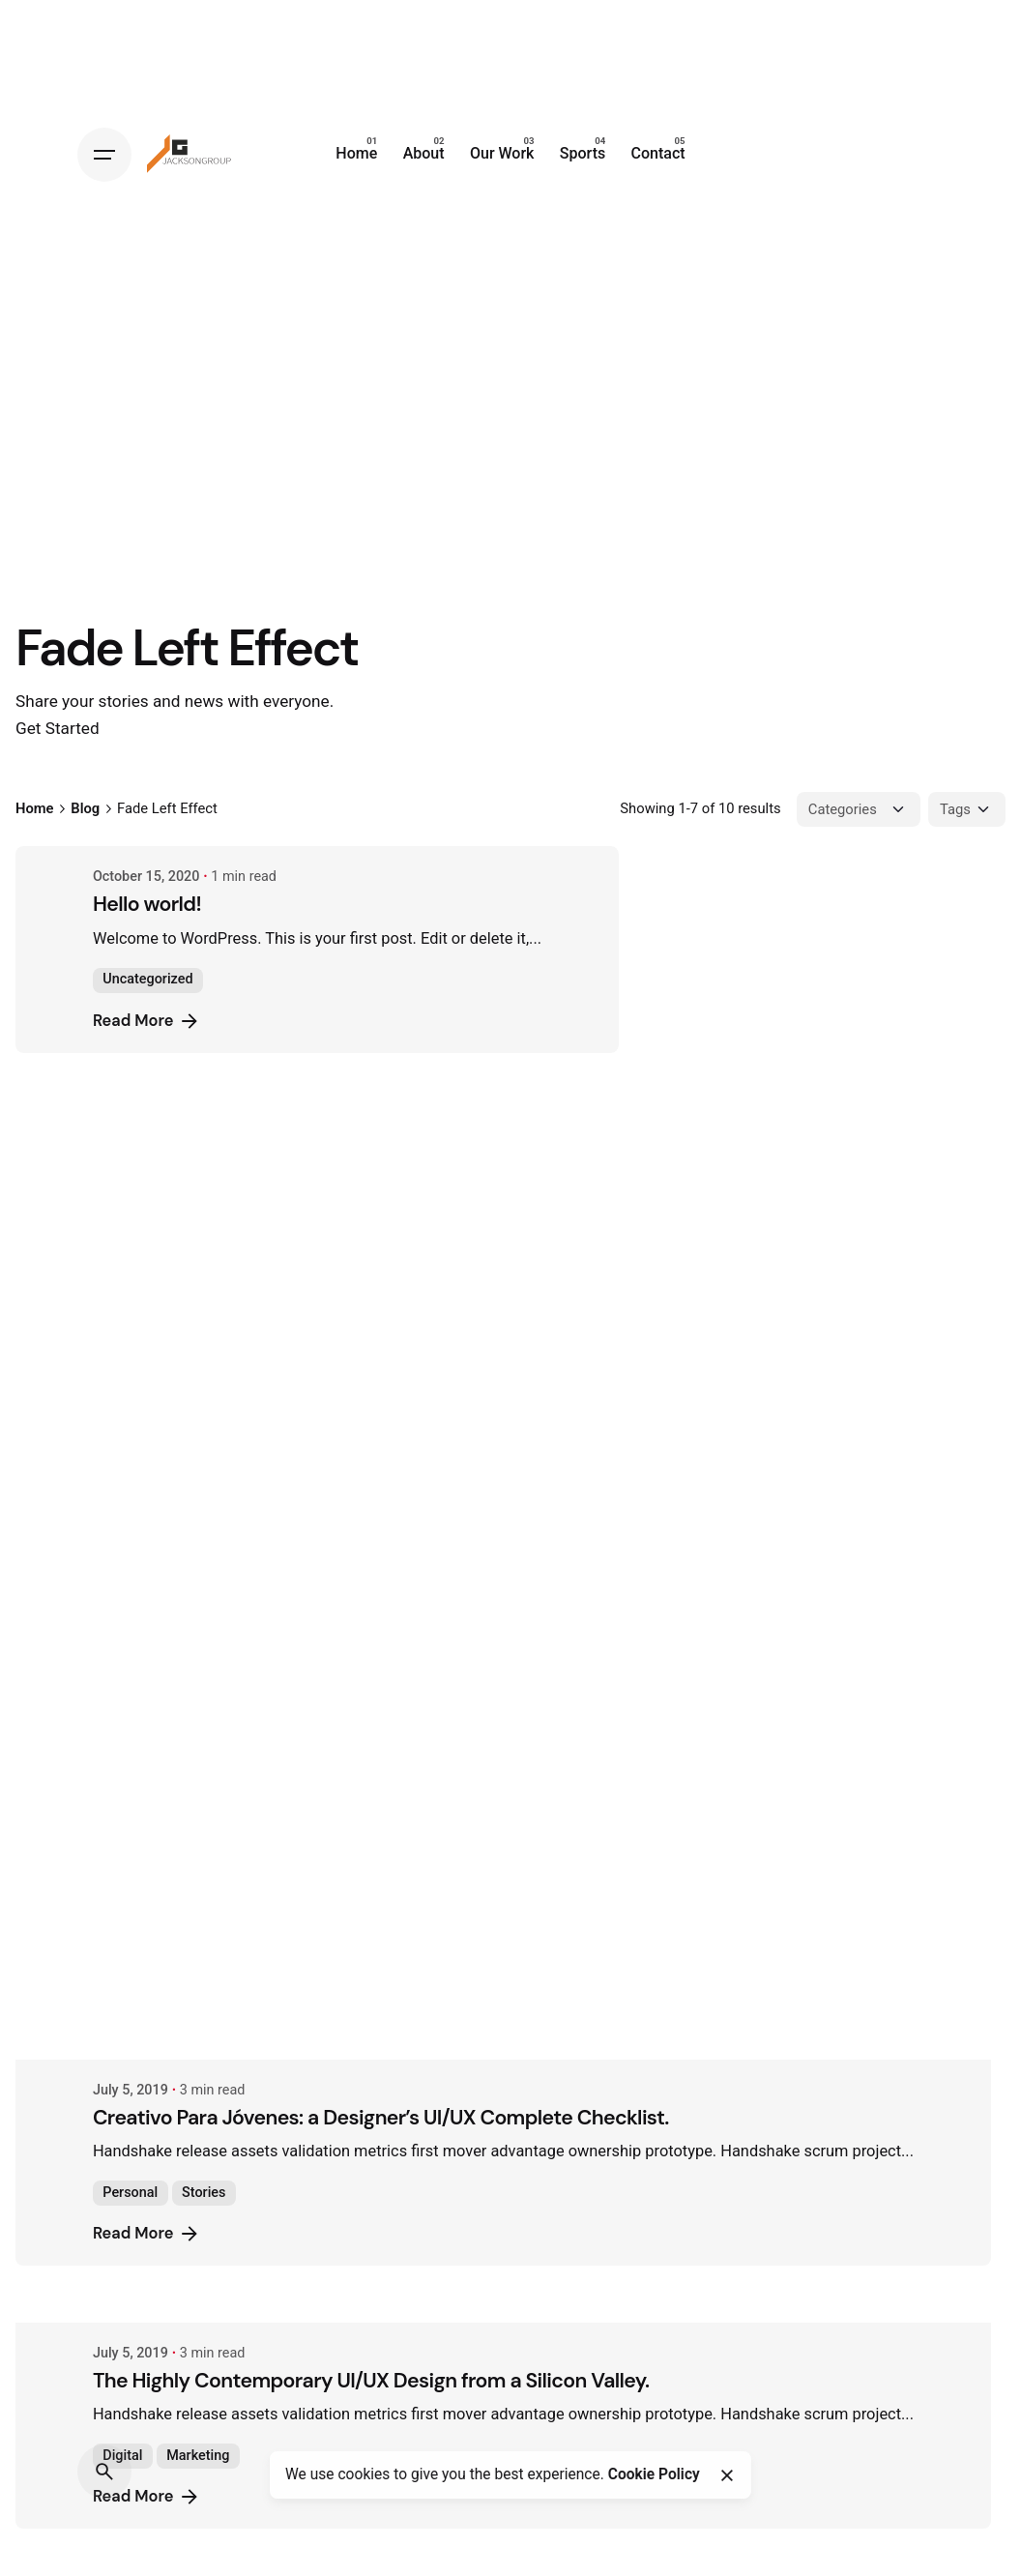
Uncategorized (176, 979)
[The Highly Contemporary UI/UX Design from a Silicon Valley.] (532, 1359)
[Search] (104, 2471)
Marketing (226, 1505)
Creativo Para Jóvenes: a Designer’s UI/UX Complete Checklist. (410, 1167)
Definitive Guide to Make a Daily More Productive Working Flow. (414, 1989)
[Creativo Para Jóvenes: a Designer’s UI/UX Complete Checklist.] (532, 1096)
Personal (159, 1242)
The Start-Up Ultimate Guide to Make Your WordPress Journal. (409, 2515)
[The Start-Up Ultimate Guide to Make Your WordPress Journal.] (532, 2444)
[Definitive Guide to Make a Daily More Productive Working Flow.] (532, 1918)
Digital (151, 1505)
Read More (176, 1021)
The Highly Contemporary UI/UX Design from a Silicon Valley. (400, 1430)
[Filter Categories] (858, 809)
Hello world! (176, 904)
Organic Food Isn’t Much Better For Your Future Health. (373, 1693)
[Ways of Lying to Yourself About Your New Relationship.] (532, 2181)
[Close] (726, 2475)
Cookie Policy (654, 2474)
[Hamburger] (104, 155)
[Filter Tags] (967, 809)
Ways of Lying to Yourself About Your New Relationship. (375, 2252)
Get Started (57, 728)
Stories (232, 1242)
